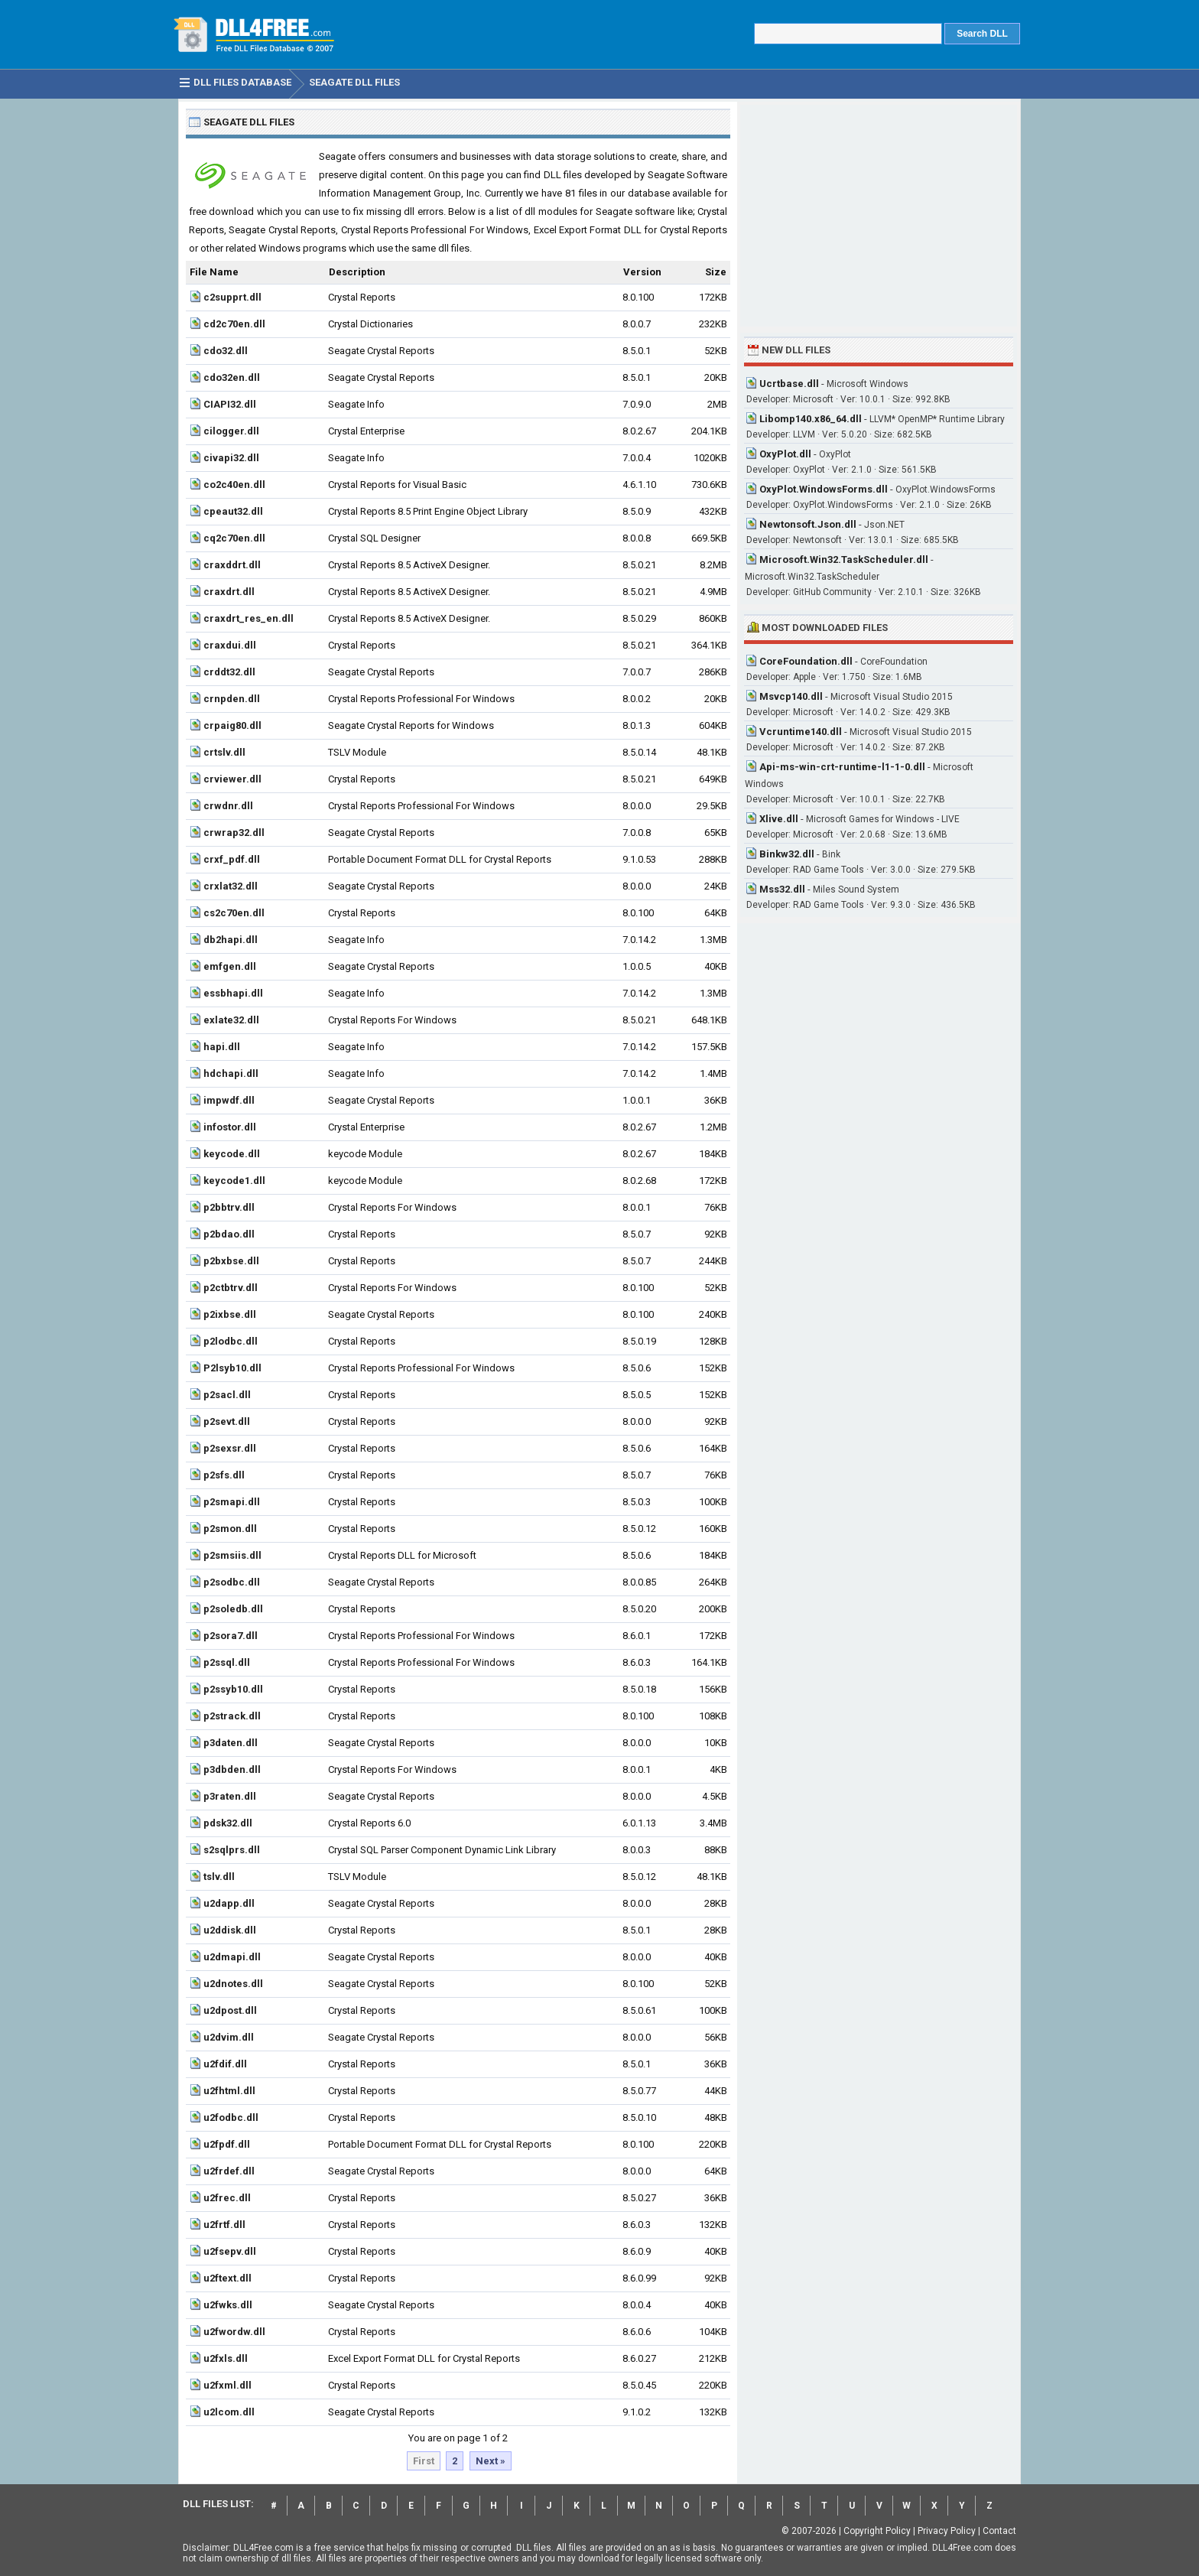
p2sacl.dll (227, 1394)
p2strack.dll (232, 1716)
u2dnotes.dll (233, 1983)
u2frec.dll (227, 2198)
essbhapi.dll (233, 993)
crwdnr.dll (228, 806)
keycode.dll (231, 1154)
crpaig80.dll (232, 725)
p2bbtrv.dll (229, 1207)
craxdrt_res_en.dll (248, 618)
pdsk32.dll (227, 1823)
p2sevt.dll (226, 1421)
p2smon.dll (230, 1528)
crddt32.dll (229, 672)
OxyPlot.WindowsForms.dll (823, 489)
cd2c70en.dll (234, 324)
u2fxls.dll (225, 2358)
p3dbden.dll (232, 1769)
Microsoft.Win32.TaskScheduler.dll (843, 559)
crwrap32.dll (234, 832)
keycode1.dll (234, 1180)
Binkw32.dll (786, 854)
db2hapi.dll (230, 939)
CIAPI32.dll (229, 404)
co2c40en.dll (234, 484)
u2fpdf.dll (226, 2144)
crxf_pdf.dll (231, 859)
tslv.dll (219, 1876)
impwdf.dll (229, 1100)
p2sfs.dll (224, 1475)
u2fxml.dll (227, 2385)
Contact (999, 2531)
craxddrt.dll (232, 565)
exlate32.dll (231, 1020)
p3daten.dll (230, 1742)
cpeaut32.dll (233, 511)
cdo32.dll (225, 350)
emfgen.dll (229, 966)
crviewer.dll (232, 779)
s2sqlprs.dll (231, 1850)
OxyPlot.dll (785, 454)
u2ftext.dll (227, 2278)
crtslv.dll (224, 752)
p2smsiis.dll (232, 1555)
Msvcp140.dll (791, 696)
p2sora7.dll (230, 1635)
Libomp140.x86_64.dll (810, 418)
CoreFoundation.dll (806, 661)
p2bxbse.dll (231, 1261)
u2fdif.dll (225, 2064)
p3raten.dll (229, 1796)
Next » (490, 2461)
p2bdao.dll (229, 1234)
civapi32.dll (231, 457)
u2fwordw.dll (234, 2331)
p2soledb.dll (233, 1609)
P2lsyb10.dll (232, 1368)
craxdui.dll (229, 645)
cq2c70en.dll (234, 538)
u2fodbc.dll (230, 2117)
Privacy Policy (947, 2531)
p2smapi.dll (231, 1502)
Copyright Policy (877, 2531)
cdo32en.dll (231, 377)
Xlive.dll (778, 819)
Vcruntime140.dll (800, 731)
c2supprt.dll (232, 297)
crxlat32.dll (230, 886)
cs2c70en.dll (234, 913)
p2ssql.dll (226, 1662)
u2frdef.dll (229, 2171)
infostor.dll (229, 1127)
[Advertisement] (878, 216)
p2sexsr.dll (229, 1448)
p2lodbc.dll (230, 1341)
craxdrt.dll (229, 591)
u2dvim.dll (228, 2037)
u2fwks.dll (227, 2305)
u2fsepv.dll (229, 2251)
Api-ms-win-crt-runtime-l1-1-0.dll (842, 766)
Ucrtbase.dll (789, 383)
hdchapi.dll (230, 1073)
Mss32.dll (782, 889)
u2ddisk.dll (229, 1930)
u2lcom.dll (229, 2412)
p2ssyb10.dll (233, 1689)
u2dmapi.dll (232, 1957)
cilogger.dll (231, 431)
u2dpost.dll (230, 2010)
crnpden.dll (231, 698)
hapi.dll (221, 1046)
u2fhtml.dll (229, 2090)
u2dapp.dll (229, 1903)
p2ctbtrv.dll (230, 1287)
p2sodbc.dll (231, 1582)
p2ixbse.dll (229, 1314)
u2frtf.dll (224, 2224)
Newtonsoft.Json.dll (807, 524)
